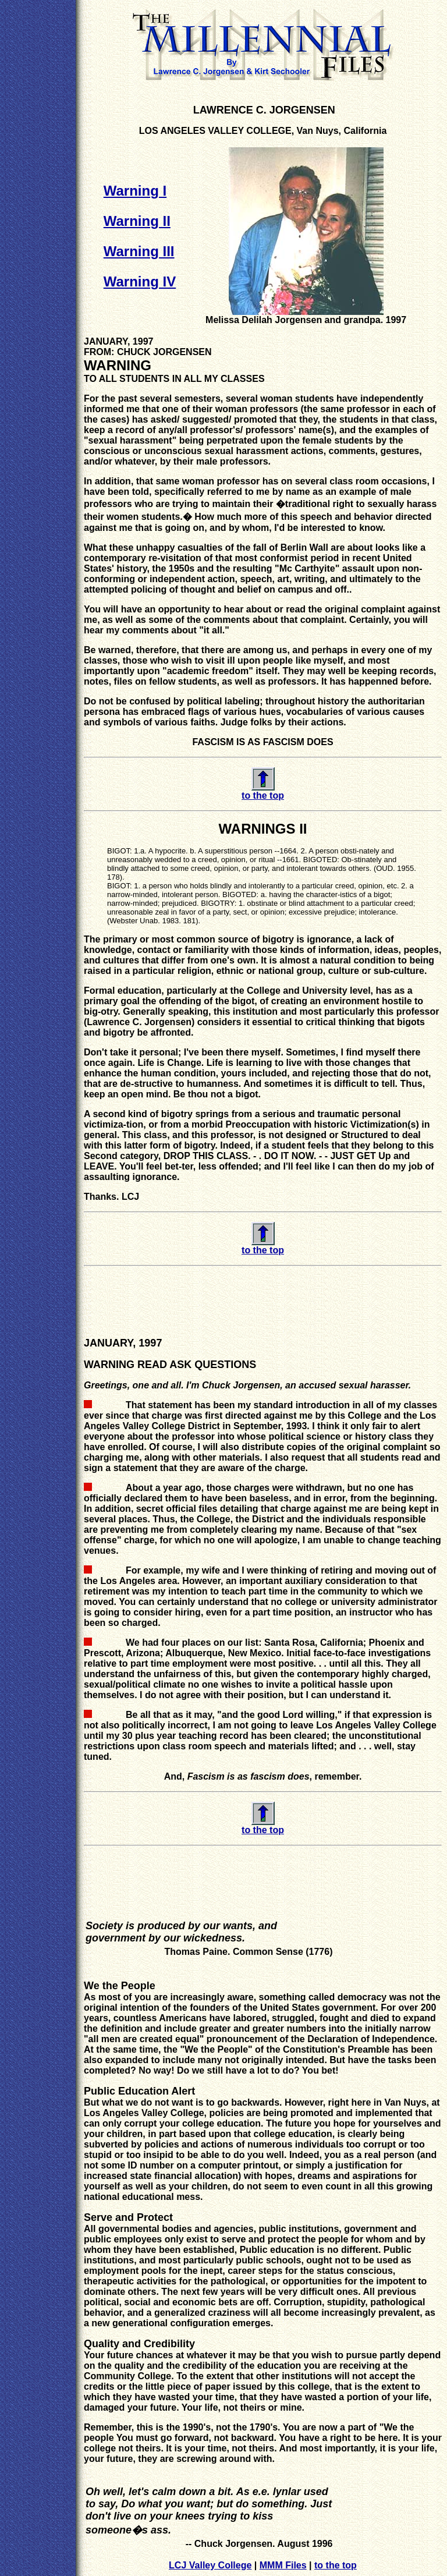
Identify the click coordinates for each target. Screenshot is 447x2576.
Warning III (139, 251)
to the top (335, 2565)
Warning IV (140, 281)
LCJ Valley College (210, 2565)
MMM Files (283, 2565)
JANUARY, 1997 (118, 341)
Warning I (135, 191)
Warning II (137, 221)
